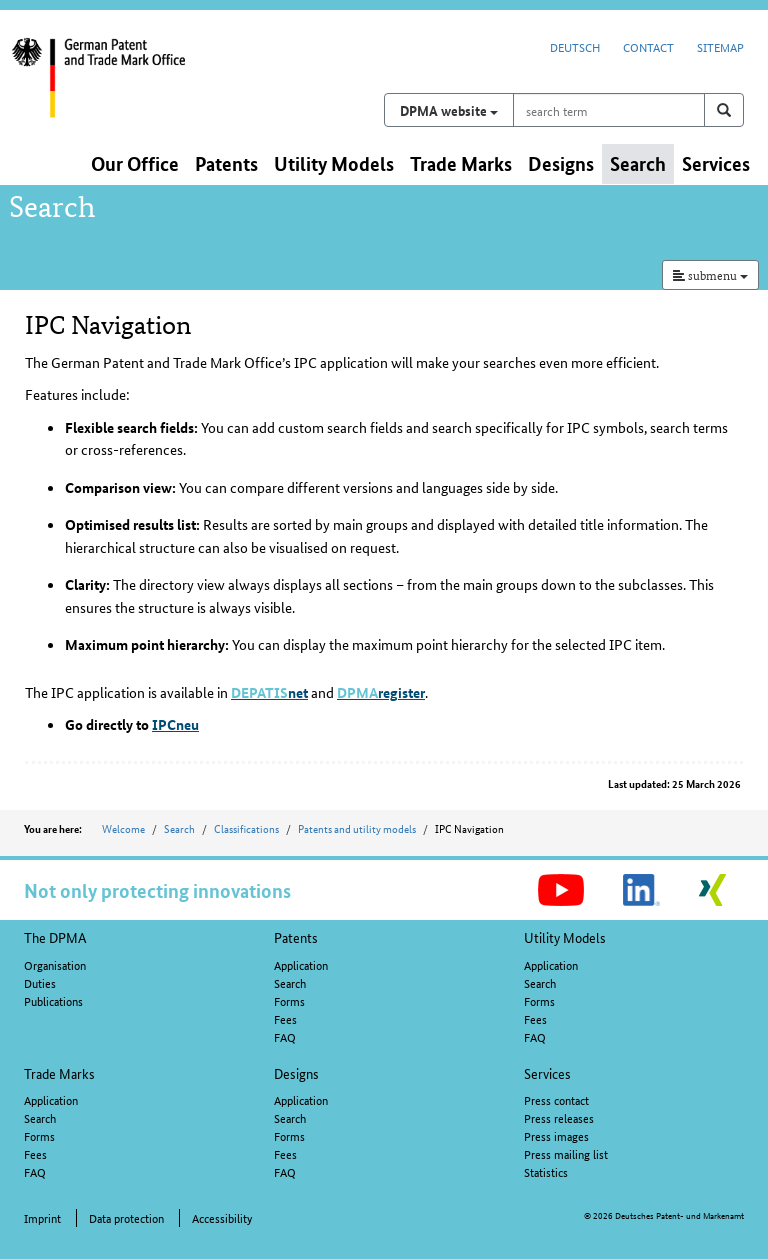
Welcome (123, 828)
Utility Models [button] (334, 163)
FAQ (285, 1036)
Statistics (546, 1171)
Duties (40, 982)
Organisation (55, 964)
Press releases (559, 1117)
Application (301, 964)
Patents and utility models (357, 828)
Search (179, 828)
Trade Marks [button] (461, 163)
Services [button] (716, 163)
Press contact (556, 1099)
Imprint (42, 1217)
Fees (285, 1018)
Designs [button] (561, 163)
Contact (648, 46)
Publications (53, 1000)
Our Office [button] (135, 163)
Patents (296, 937)
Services (547, 1073)
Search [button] (638, 163)
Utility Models (565, 937)
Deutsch (575, 46)
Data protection (126, 1217)
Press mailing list (566, 1153)
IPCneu (175, 724)
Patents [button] (226, 163)
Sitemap (720, 46)
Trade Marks (59, 1073)
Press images (556, 1135)
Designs (296, 1073)
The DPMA (55, 937)
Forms (289, 1000)
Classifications (246, 828)
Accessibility (222, 1217)
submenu (710, 274)
